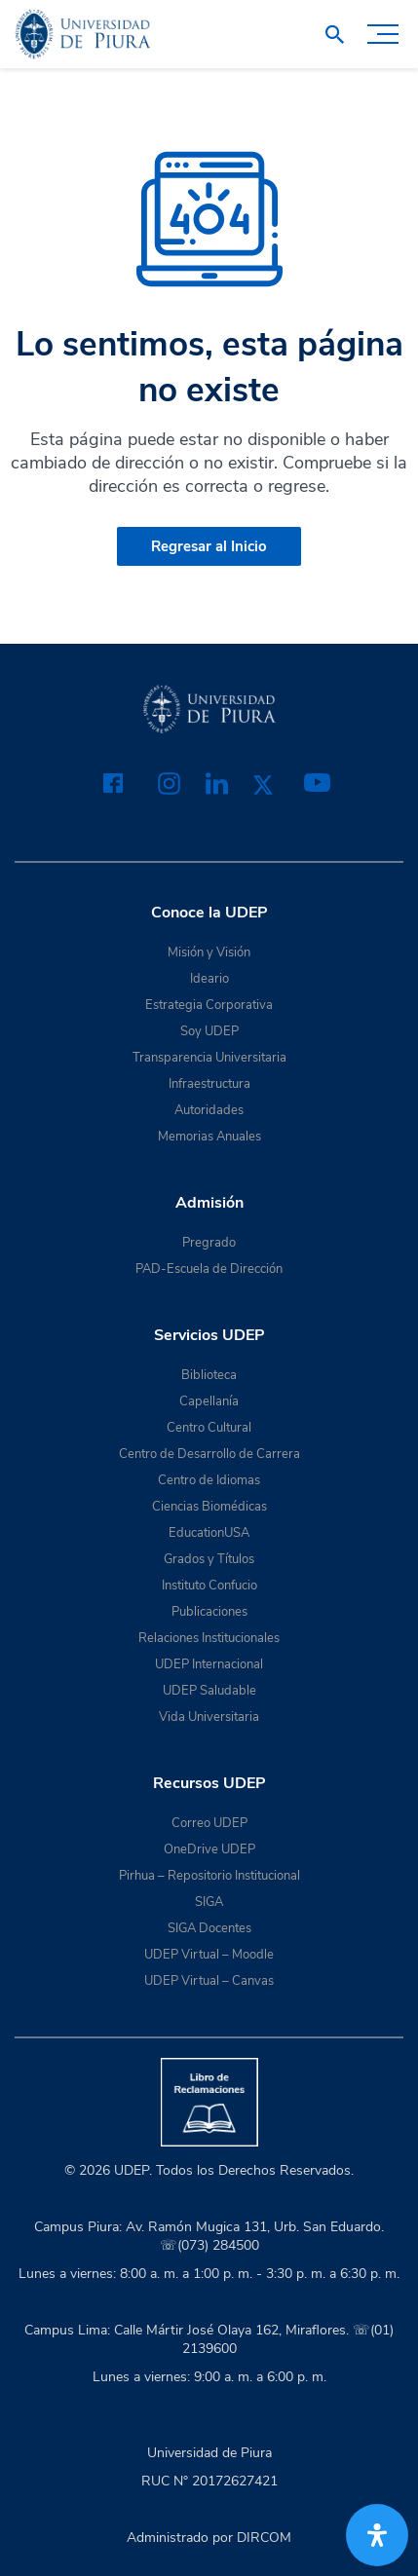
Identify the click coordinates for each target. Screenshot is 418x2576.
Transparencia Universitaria (209, 1057)
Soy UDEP (209, 1031)
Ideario (209, 979)
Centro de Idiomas (209, 1480)
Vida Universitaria (209, 1717)
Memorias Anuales (209, 1136)
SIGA (209, 1902)
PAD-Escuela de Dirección (209, 1269)
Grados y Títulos (209, 1559)
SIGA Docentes (209, 1928)
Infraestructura (209, 1084)
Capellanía (209, 1401)
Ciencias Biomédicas (209, 1506)
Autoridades (209, 1110)
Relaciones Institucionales (209, 1638)
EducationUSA (209, 1533)
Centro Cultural (209, 1428)
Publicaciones (209, 1612)
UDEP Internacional (209, 1664)
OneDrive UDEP (209, 1849)
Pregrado (209, 1242)
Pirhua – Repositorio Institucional (209, 1876)
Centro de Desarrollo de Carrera (209, 1454)
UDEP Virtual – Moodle (209, 1954)
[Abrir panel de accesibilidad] (377, 2535)
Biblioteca (209, 1375)
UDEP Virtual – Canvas (209, 1981)
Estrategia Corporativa (209, 1005)
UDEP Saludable (209, 1690)
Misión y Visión (209, 952)
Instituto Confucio (209, 1585)
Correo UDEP (209, 1823)
